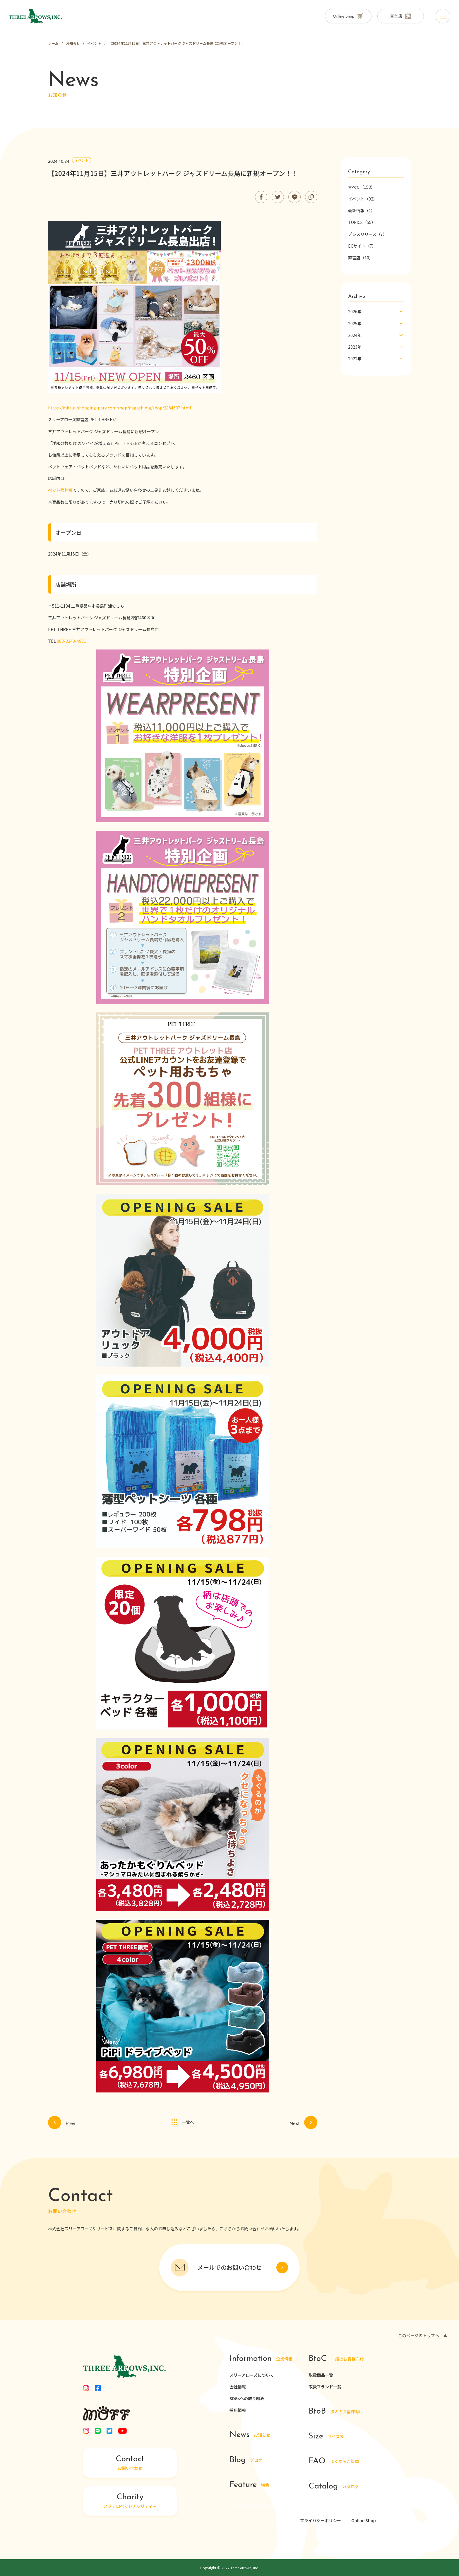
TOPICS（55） (362, 222)
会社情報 (238, 2387)
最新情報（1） (361, 210)
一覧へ (183, 2122)
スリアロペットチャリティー (130, 2501)
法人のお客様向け (336, 2411)
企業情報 (261, 2359)
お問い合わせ (130, 2463)
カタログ (334, 2486)
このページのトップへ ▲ (422, 2335)
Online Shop (363, 2520)
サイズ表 (326, 2436)
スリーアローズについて (252, 2375)
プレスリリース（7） (367, 234)
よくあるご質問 (334, 2461)
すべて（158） (361, 187)
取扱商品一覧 (321, 2375)
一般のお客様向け (336, 2359)
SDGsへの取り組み (247, 2398)
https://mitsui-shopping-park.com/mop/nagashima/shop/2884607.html (119, 408)
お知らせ (250, 2435)
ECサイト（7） (362, 246)
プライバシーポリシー (320, 2520)
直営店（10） (360, 257)
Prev (61, 2122)
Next (303, 2122)
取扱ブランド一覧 (325, 2387)
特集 (249, 2485)
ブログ (246, 2460)
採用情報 (238, 2410)
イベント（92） (362, 199)
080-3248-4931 (71, 641)
